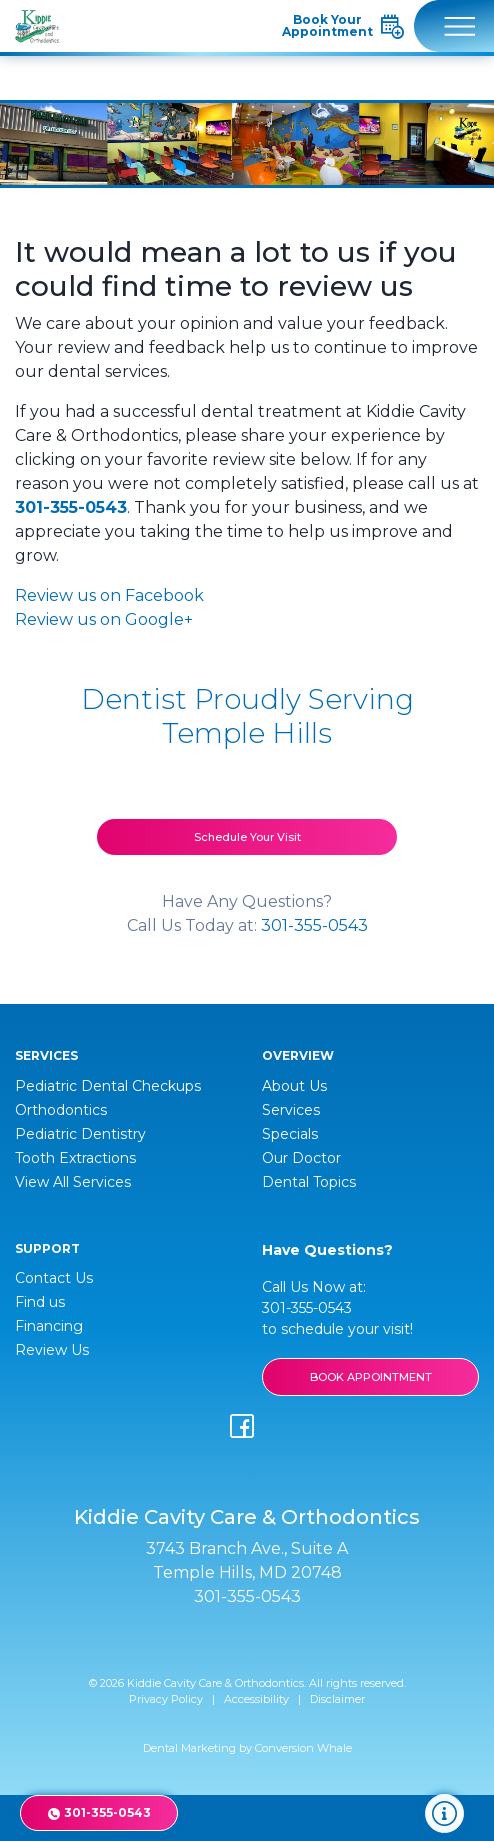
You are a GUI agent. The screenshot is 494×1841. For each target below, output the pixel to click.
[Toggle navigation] (454, 26)
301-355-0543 (71, 507)
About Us (294, 1086)
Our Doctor (301, 1158)
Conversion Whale (303, 1748)
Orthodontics (61, 1110)
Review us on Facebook (109, 595)
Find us (40, 1302)
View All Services (73, 1182)
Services (291, 1110)
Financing (49, 1326)
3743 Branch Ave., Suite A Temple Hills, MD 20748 (247, 1560)
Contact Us (54, 1278)
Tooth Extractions (75, 1158)
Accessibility (256, 1699)
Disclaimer (337, 1699)
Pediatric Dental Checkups (108, 1086)
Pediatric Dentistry (80, 1134)
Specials (290, 1134)
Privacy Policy (166, 1699)
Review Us (52, 1350)
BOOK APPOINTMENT (371, 1377)
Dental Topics (309, 1182)
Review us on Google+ (104, 619)
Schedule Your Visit (247, 837)
